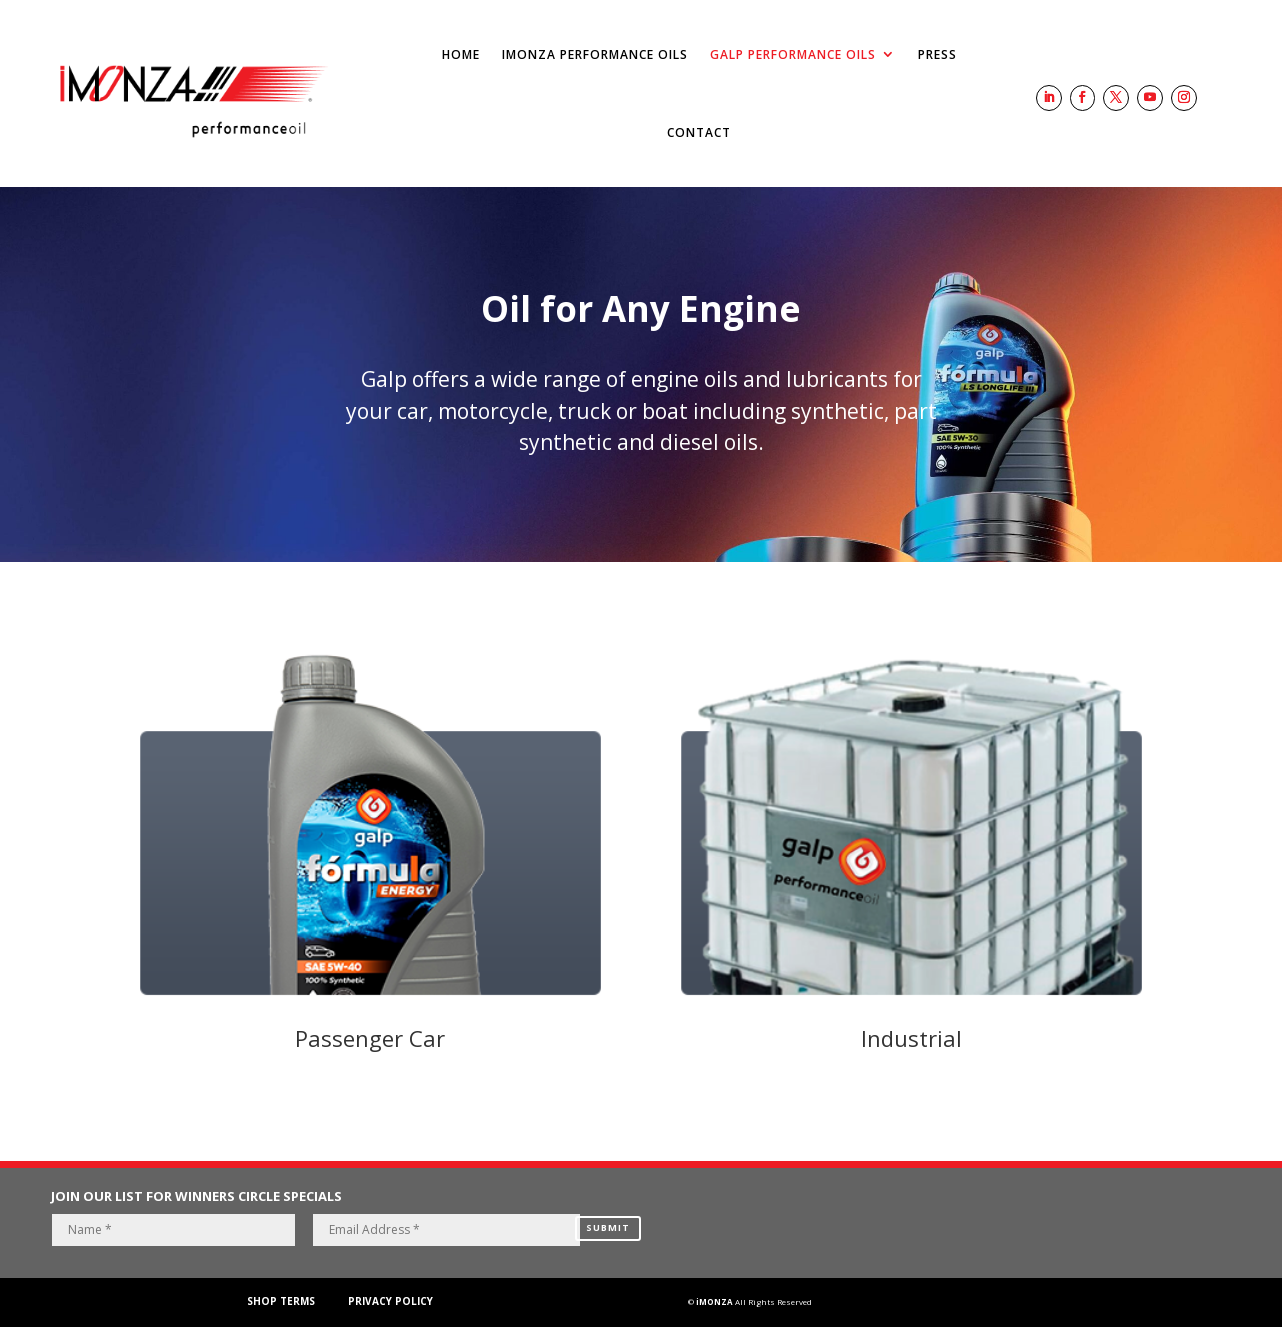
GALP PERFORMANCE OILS (793, 54)
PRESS (937, 54)
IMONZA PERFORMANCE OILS (595, 54)
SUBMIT (608, 1221)
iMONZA (714, 1301)
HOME (461, 54)
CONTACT (699, 132)
